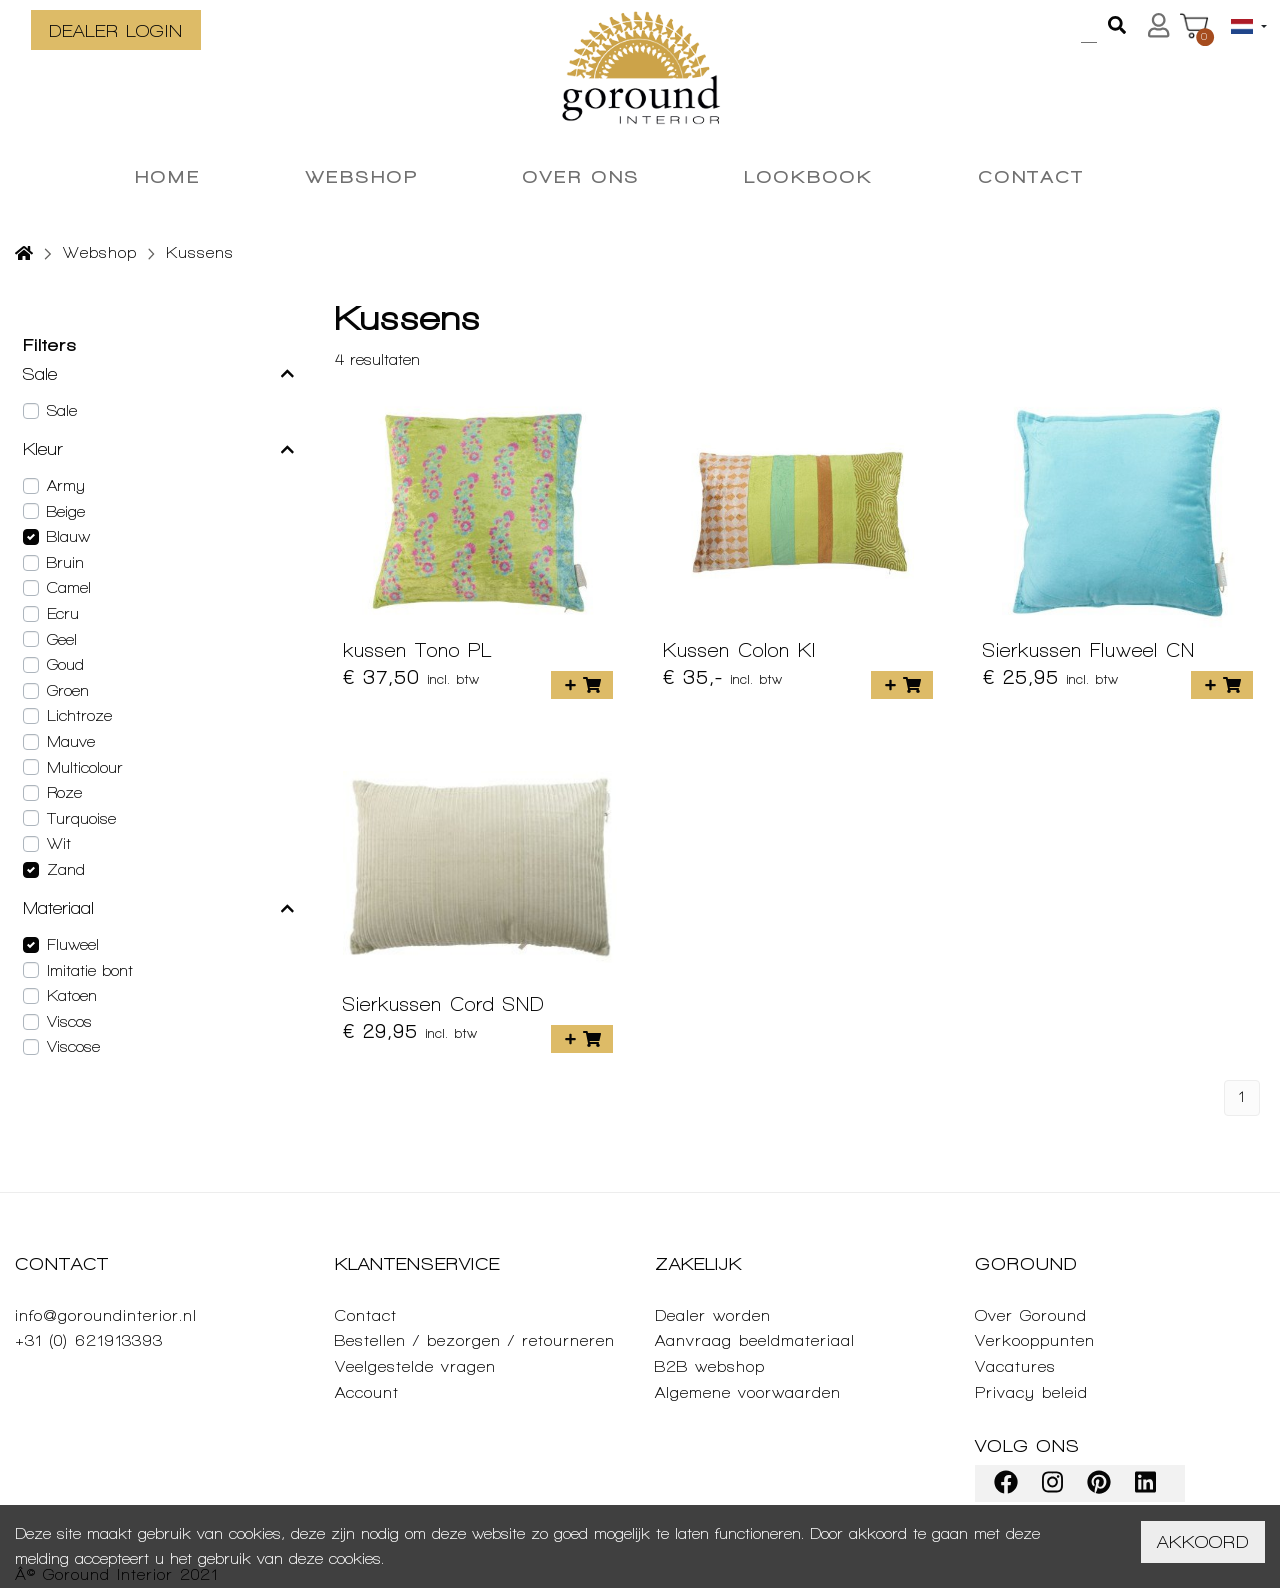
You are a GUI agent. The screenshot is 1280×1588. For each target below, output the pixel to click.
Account (367, 1392)
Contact (366, 1315)
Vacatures (1015, 1366)
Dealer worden (713, 1315)
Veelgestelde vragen (415, 1366)
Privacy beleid (1031, 1392)
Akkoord (1203, 1541)
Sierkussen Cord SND (444, 1004)
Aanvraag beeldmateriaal (755, 1340)
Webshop (100, 252)
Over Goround (1031, 1315)
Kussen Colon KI (739, 650)
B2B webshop (710, 1366)
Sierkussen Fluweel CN (1089, 650)
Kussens (200, 252)
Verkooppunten (1035, 1340)
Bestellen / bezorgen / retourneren (475, 1340)
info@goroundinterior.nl (106, 1315)
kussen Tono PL (417, 650)
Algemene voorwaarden (748, 1392)
